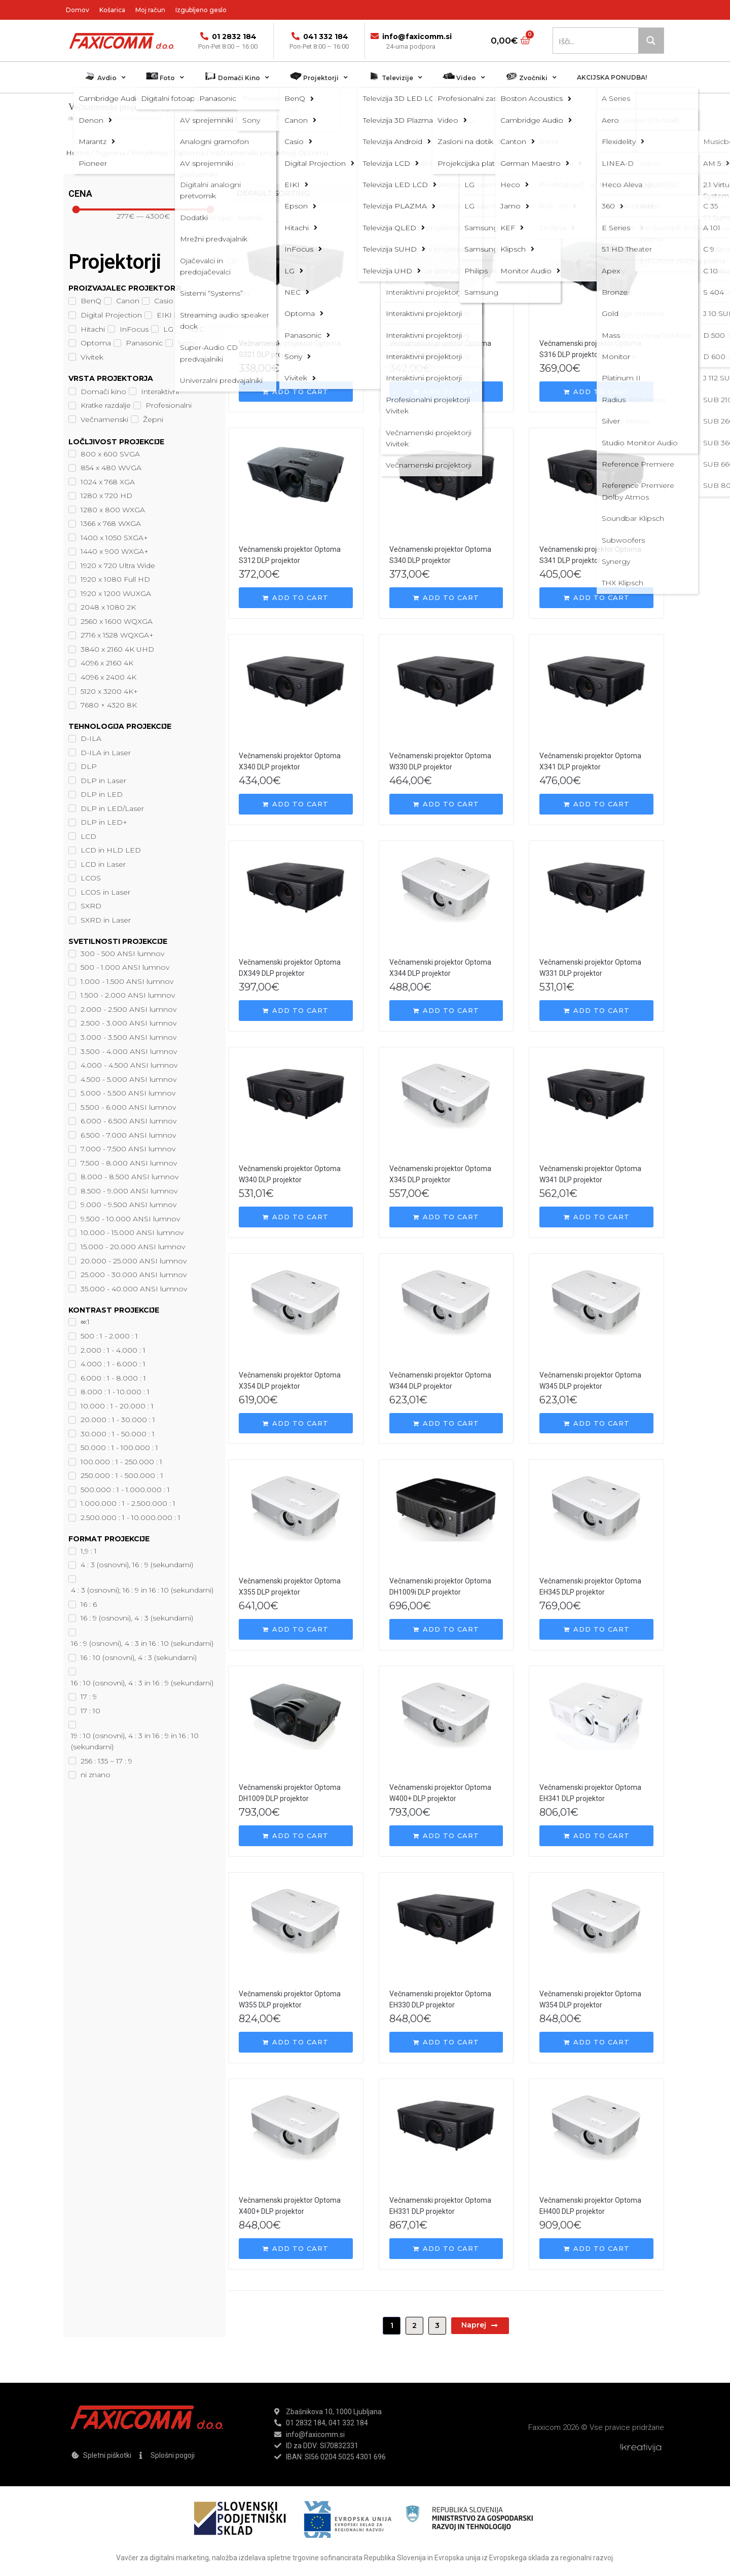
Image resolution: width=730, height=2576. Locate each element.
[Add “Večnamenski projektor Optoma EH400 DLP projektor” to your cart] (596, 2248)
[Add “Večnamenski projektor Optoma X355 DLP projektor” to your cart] (296, 1629)
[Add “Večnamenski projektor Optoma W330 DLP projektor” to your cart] (446, 804)
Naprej (480, 2325)
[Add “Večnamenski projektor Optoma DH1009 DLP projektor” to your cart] (296, 1835)
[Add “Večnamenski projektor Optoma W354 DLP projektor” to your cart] (596, 2042)
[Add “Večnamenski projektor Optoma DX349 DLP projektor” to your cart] (296, 1010)
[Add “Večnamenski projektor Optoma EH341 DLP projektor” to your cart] (596, 1835)
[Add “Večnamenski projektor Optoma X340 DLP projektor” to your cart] (296, 804)
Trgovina (110, 118)
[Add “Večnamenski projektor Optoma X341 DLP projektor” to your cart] (596, 804)
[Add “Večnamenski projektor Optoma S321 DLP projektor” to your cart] (296, 391)
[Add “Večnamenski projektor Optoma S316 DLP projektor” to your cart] (596, 391)
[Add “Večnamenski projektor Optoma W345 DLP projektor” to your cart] (596, 1423)
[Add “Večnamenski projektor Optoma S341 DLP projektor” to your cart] (596, 597)
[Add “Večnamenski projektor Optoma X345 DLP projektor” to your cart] (446, 1217)
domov (78, 118)
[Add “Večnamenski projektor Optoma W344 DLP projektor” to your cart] (446, 1423)
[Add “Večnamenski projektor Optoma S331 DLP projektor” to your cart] (446, 391)
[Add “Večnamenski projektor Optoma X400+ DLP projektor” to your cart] (296, 2248)
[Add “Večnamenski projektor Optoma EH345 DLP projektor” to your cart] (596, 1629)
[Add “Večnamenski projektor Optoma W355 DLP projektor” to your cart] (296, 2042)
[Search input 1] (596, 40)
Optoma (183, 118)
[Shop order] (336, 193)
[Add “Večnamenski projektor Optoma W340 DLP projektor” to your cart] (296, 1217)
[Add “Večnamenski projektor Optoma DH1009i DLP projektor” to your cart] (446, 1629)
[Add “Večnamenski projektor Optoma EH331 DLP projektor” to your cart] (446, 2248)
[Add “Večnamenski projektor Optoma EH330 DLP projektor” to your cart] (446, 2042)
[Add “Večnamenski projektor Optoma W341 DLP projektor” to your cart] (596, 1217)
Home (77, 152)
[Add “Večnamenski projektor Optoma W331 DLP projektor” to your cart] (596, 1010)
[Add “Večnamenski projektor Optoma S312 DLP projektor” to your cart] (296, 597)
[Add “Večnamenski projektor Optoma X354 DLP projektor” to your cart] (296, 1423)
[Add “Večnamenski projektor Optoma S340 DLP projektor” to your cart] (446, 597)
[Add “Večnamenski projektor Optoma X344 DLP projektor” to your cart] (446, 1010)
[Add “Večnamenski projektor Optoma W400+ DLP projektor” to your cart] (446, 1835)
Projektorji (147, 118)
